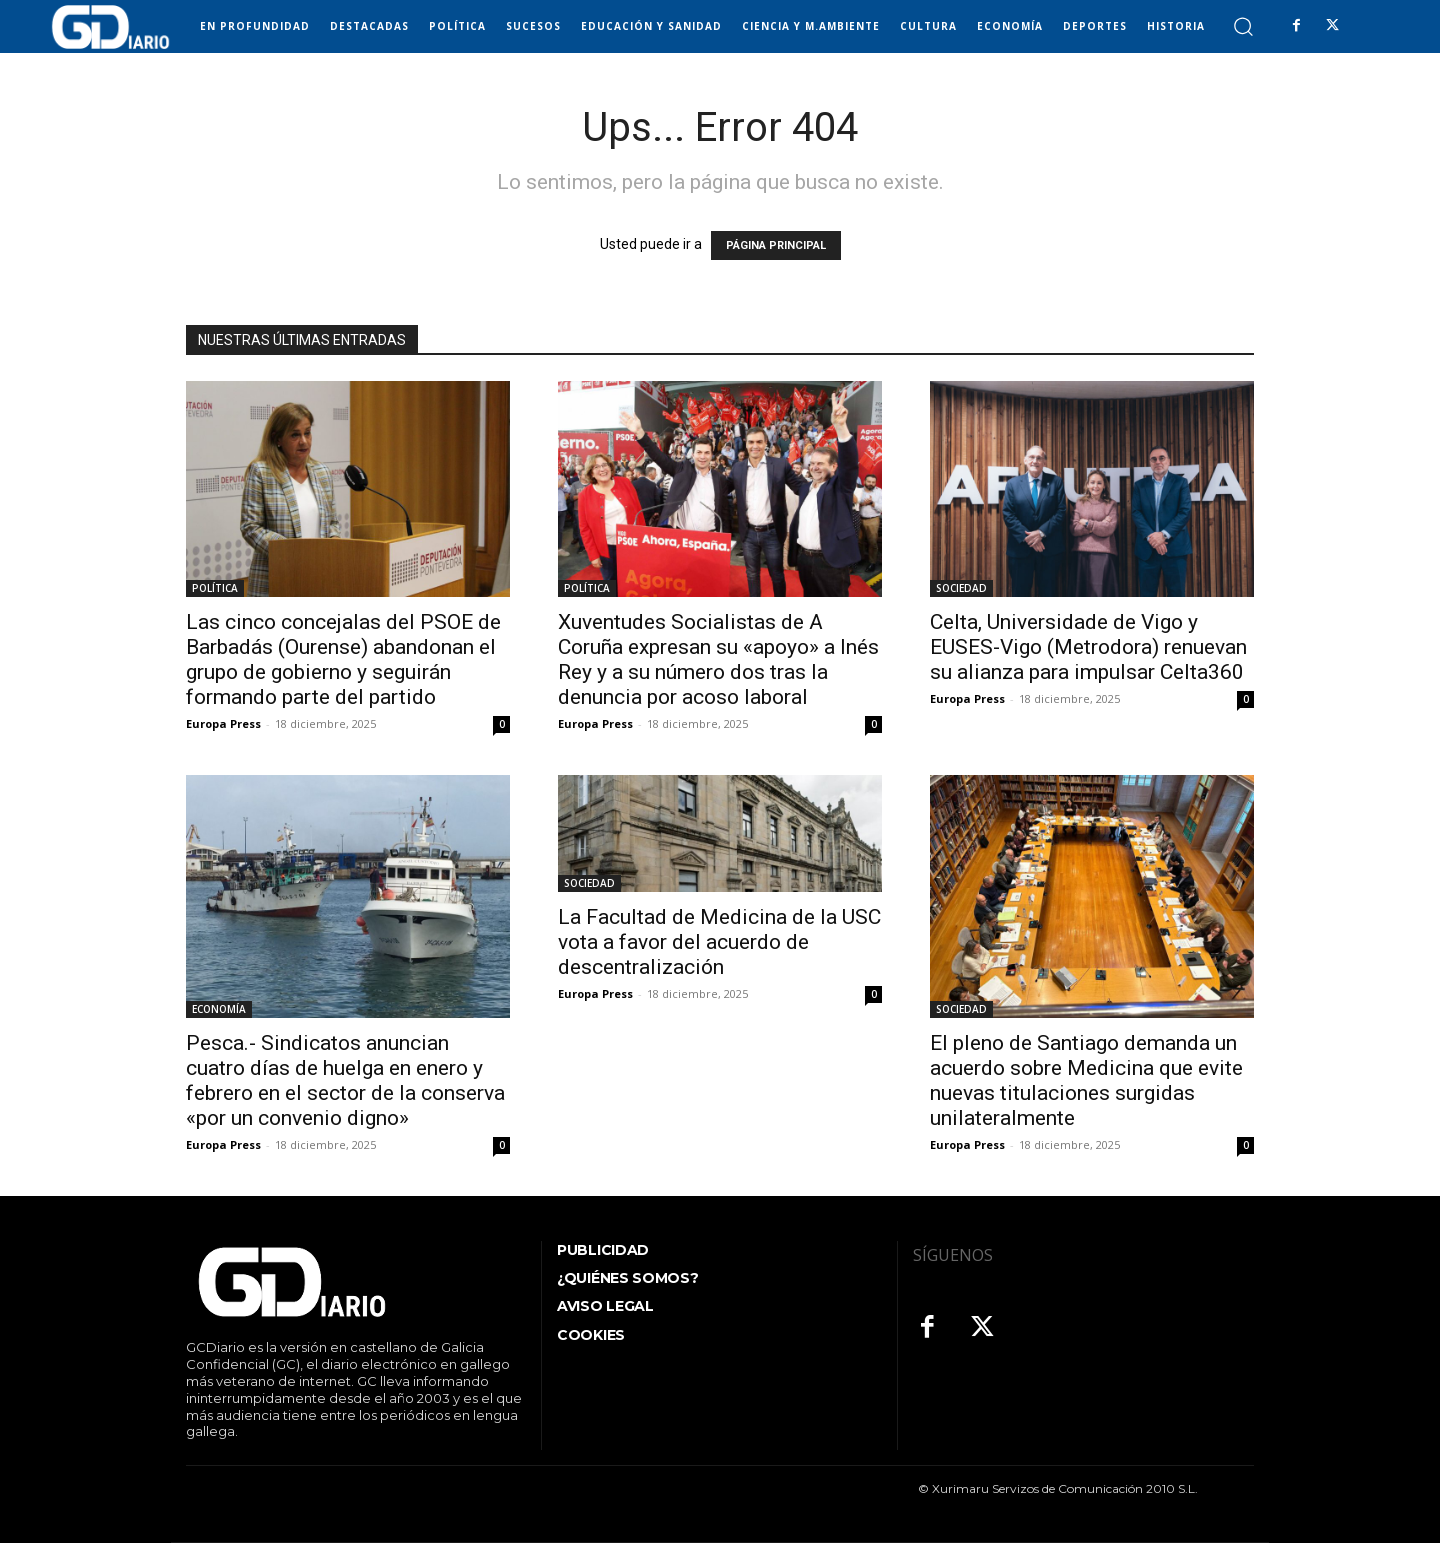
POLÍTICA (215, 588)
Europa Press (223, 723)
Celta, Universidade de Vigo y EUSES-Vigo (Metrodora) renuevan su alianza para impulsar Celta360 (1088, 647)
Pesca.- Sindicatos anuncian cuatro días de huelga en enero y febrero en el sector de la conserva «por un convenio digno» (345, 1080)
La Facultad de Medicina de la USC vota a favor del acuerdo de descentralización (719, 942)
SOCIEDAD (961, 588)
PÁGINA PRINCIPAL (776, 245)
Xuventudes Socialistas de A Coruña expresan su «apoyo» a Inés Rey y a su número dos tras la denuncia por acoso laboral (718, 659)
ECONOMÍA (219, 1009)
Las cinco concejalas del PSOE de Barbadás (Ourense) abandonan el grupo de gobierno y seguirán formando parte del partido (343, 659)
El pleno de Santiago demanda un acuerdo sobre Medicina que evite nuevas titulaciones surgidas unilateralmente (1086, 1080)
